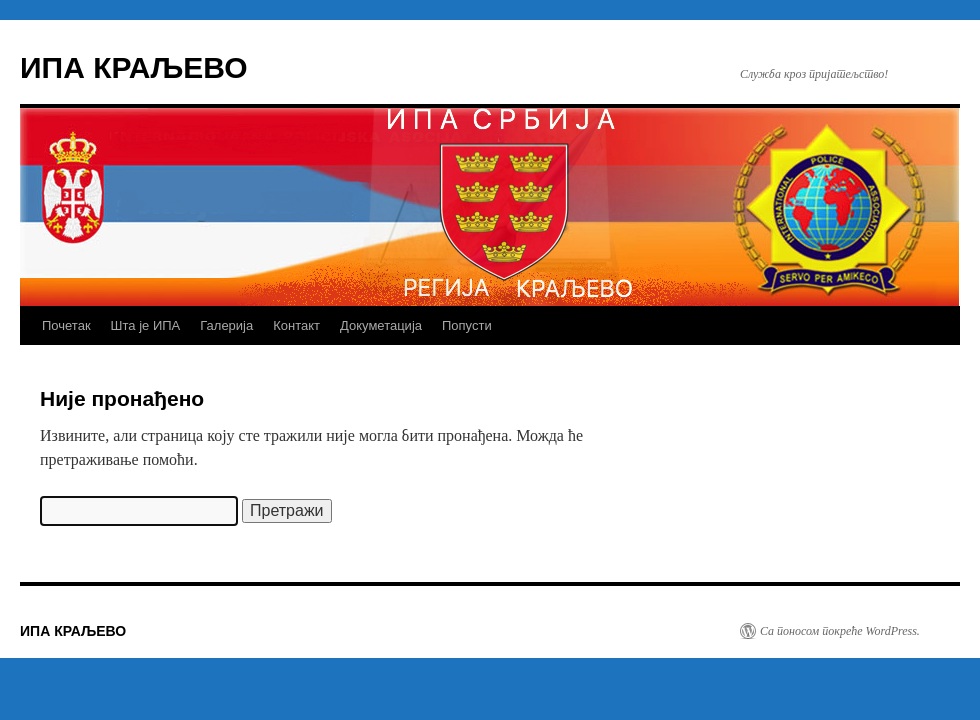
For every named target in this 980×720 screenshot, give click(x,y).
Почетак (66, 325)
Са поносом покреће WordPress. (840, 631)
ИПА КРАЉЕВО (134, 67)
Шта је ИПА (146, 325)
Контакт (296, 325)
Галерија (226, 325)
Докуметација (381, 325)
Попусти (467, 325)
